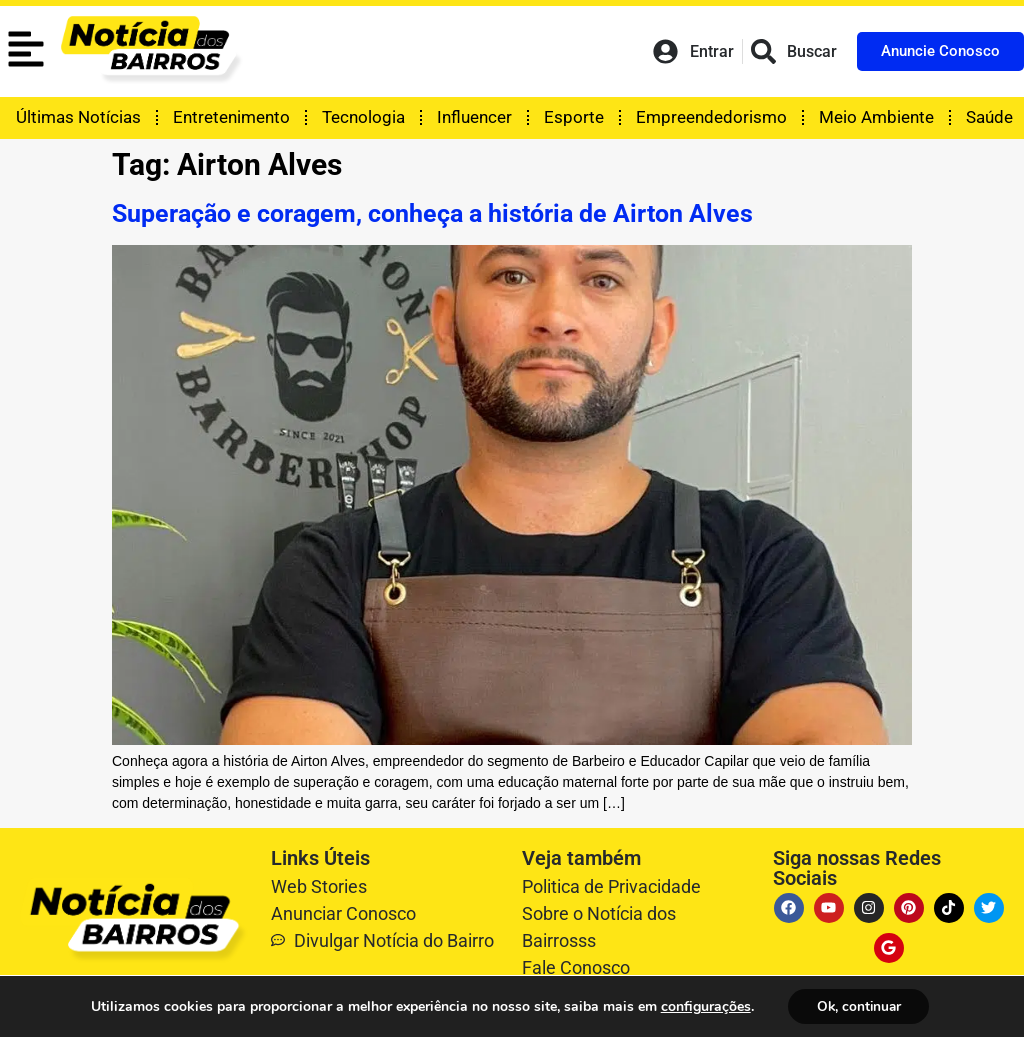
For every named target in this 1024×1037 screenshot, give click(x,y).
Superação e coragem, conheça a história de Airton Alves (432, 213)
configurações (703, 1006)
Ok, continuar (858, 1005)
